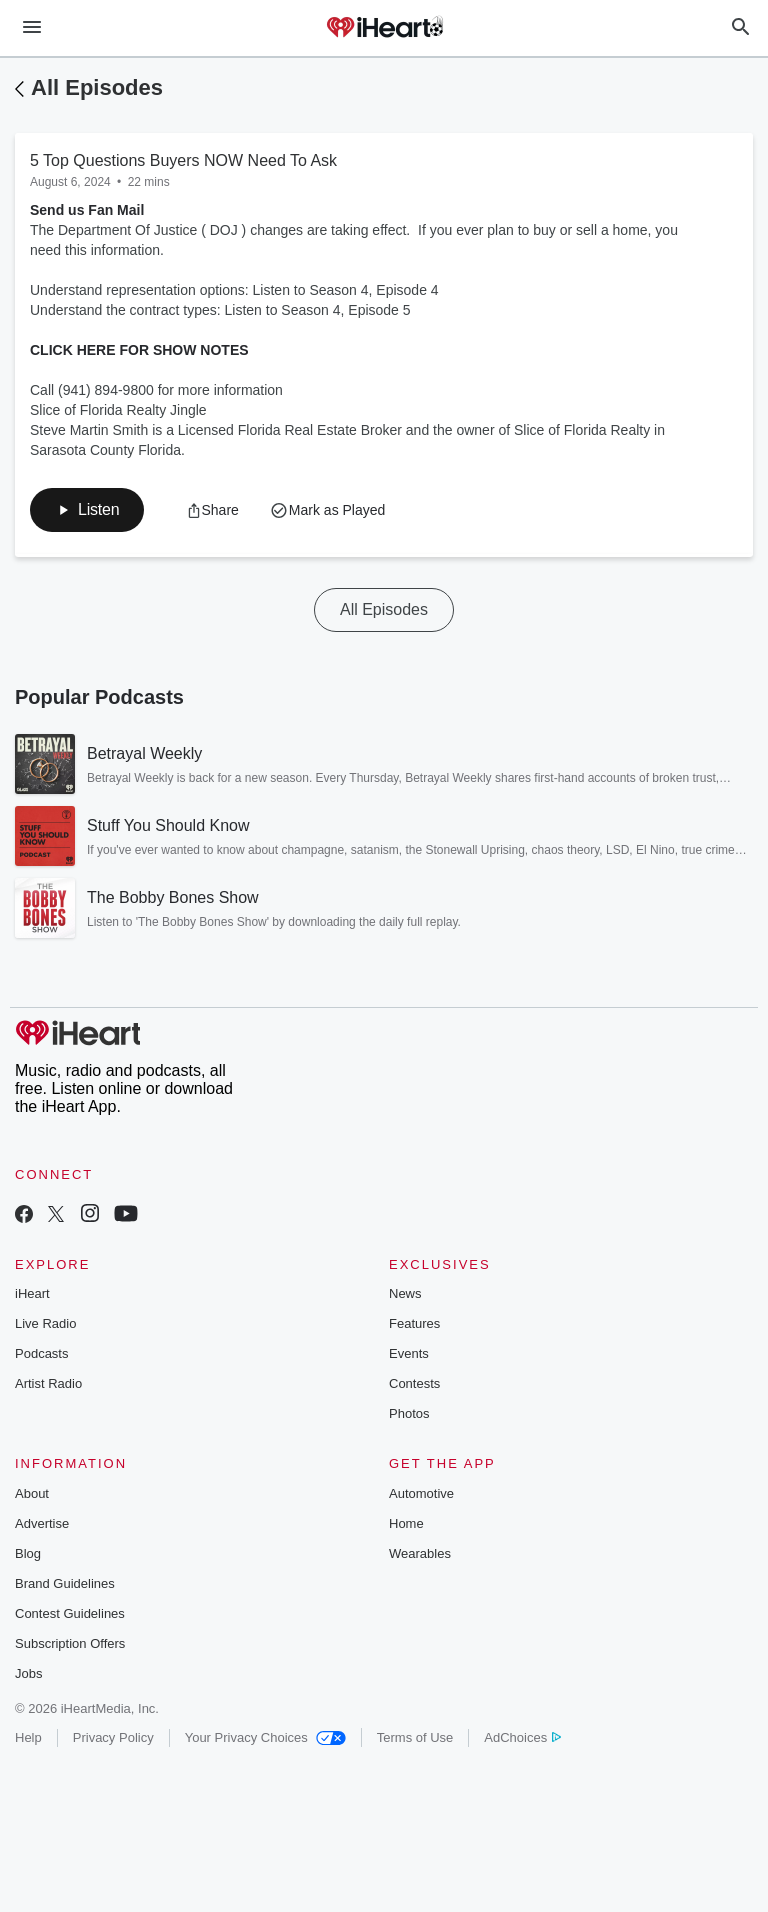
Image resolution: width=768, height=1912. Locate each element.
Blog (28, 1553)
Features (414, 1323)
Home (406, 1523)
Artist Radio (48, 1383)
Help (28, 1737)
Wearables (420, 1553)
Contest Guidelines (70, 1613)
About (32, 1493)
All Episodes (97, 87)
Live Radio (45, 1323)
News (405, 1293)
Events (409, 1353)
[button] (87, 510)
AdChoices (522, 1737)
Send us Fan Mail (87, 210)
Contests (414, 1383)
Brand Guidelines (65, 1583)
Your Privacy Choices (265, 1737)
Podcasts (41, 1353)
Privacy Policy (113, 1737)
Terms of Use (415, 1737)
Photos (409, 1413)
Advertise (42, 1523)
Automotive (421, 1493)
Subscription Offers (70, 1643)
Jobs (28, 1673)
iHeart (32, 1293)
